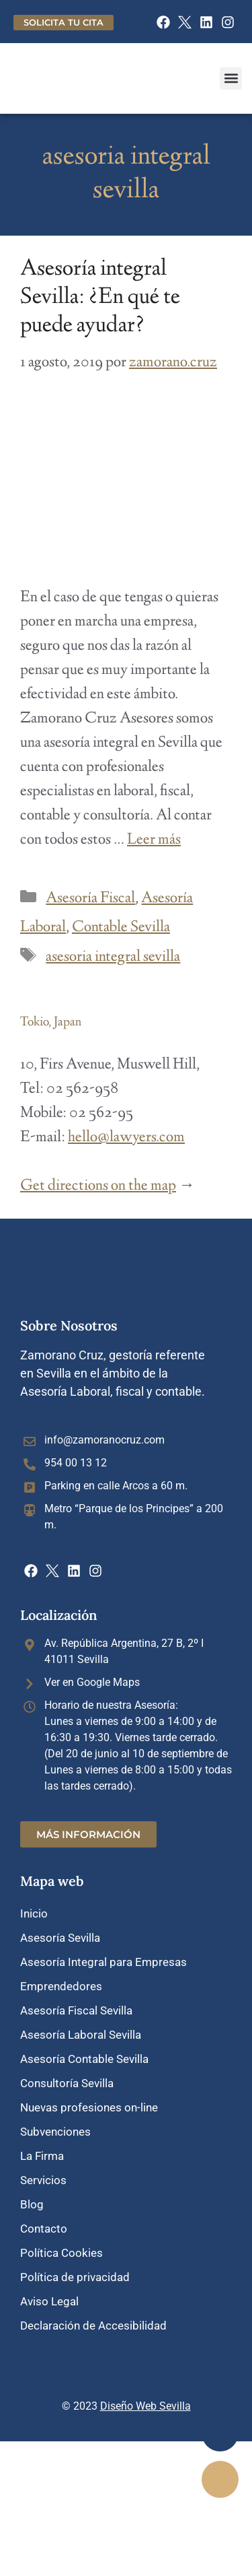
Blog (32, 2204)
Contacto (43, 2228)
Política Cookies (61, 2253)
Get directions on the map (98, 1186)
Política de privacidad (75, 2277)
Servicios (43, 2180)
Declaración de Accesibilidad (93, 2325)
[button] (231, 78)
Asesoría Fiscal (90, 899)
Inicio (34, 1913)
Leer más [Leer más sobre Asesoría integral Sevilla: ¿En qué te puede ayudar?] (154, 840)
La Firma (42, 2156)
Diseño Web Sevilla (145, 2406)
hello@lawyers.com (126, 1138)
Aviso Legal (49, 2301)
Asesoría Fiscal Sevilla (76, 2010)
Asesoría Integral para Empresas (103, 1962)
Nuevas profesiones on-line (89, 2107)
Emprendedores (61, 1986)
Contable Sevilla (121, 928)
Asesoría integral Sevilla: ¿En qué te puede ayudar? (100, 298)
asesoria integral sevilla (113, 957)
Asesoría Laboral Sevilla (80, 2034)
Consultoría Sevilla (67, 2083)
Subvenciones (55, 2131)
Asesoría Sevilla (60, 1937)
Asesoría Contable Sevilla (84, 2059)
